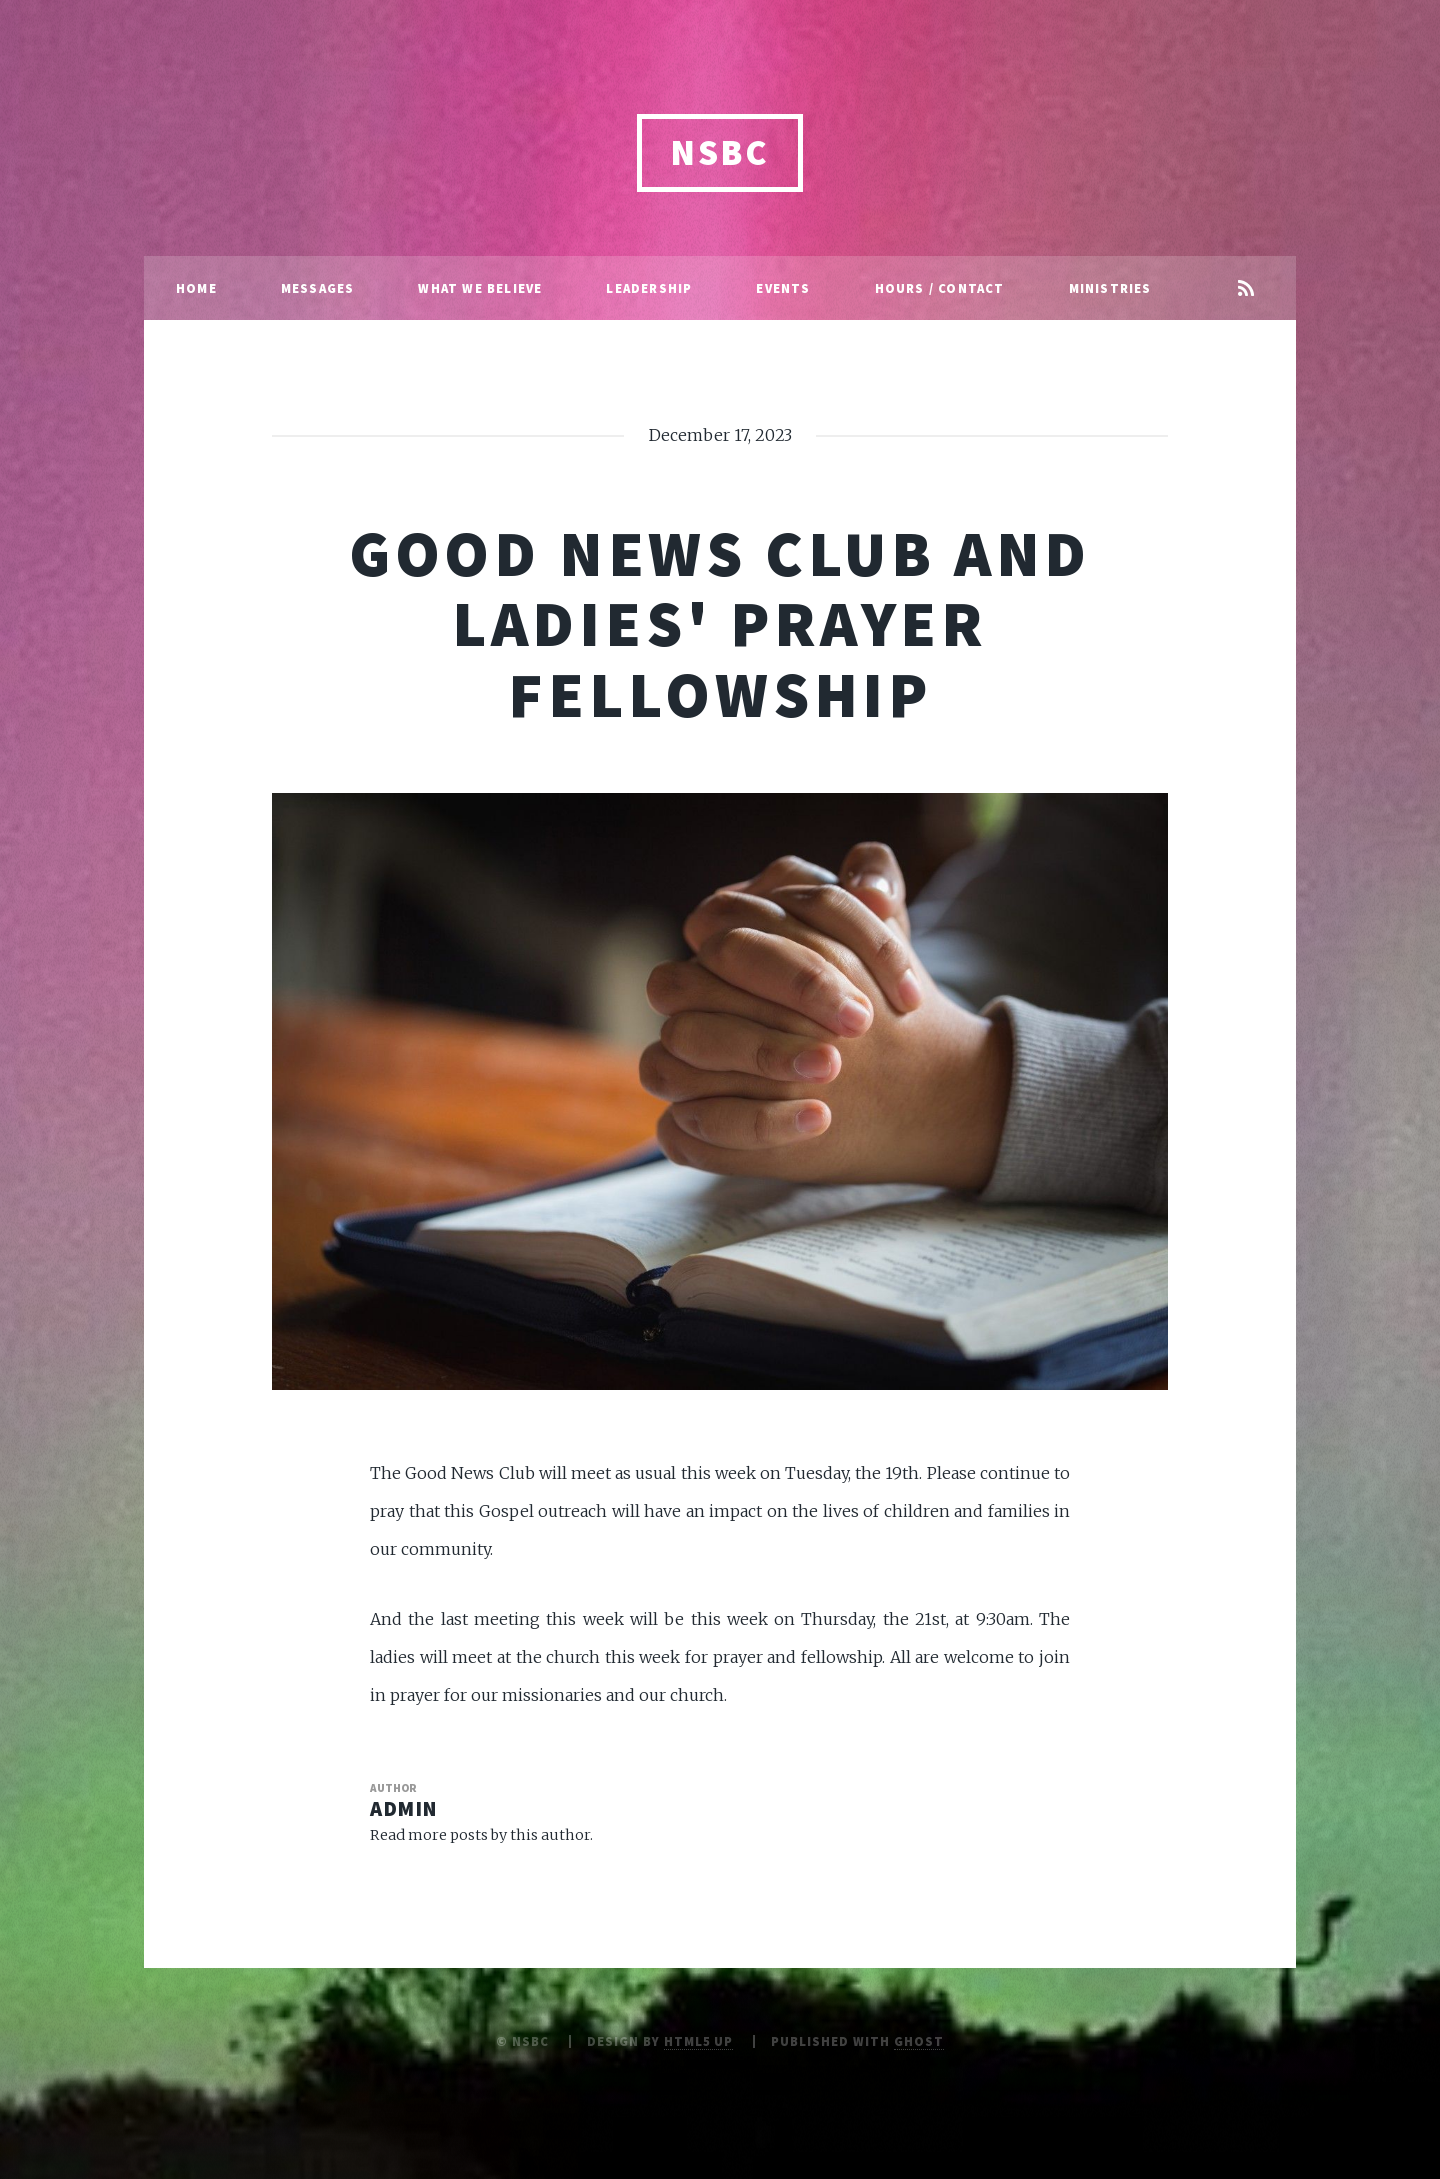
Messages (318, 288)
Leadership (649, 288)
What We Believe (480, 288)
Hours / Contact (940, 288)
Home (196, 288)
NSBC (720, 152)
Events (783, 288)
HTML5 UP (699, 2041)
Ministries (1110, 288)
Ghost (919, 2041)
